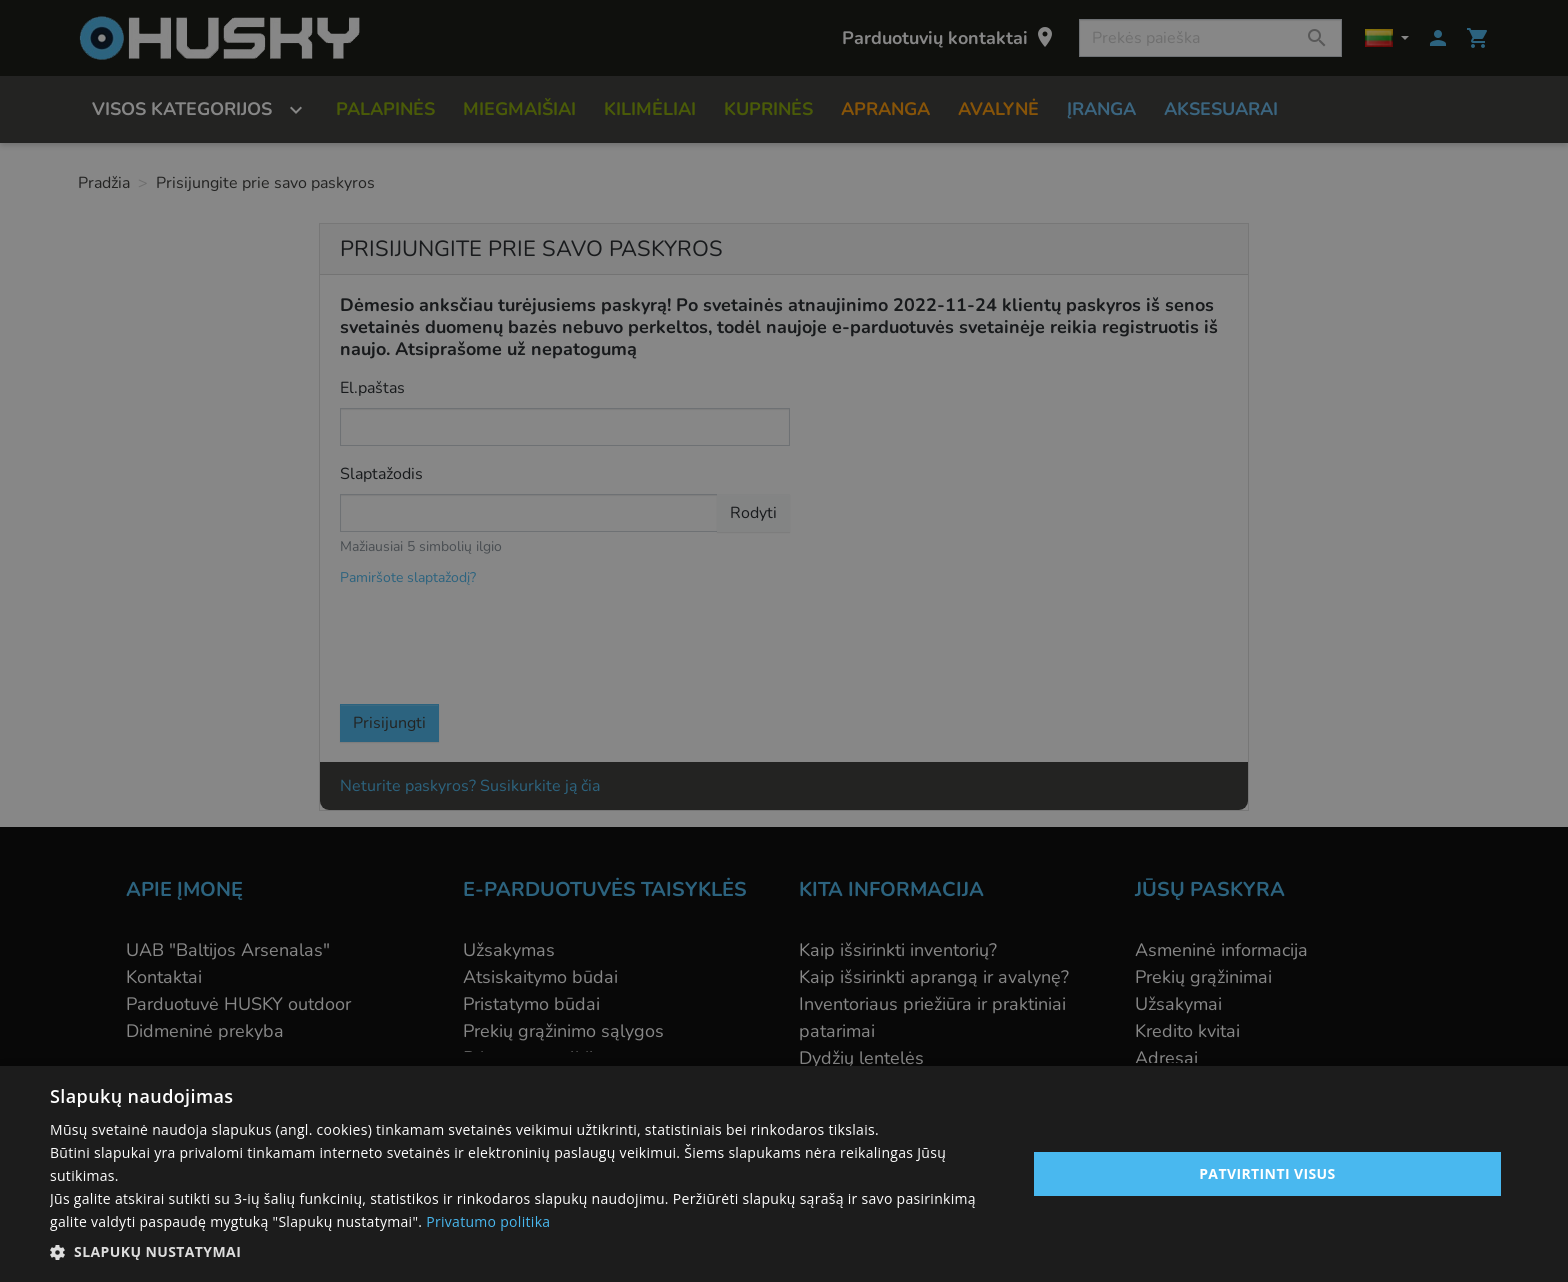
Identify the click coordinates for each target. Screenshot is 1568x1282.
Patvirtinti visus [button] (1267, 1173)
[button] (524, 1251)
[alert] (784, 641)
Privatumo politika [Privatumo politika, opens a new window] (488, 1221)
